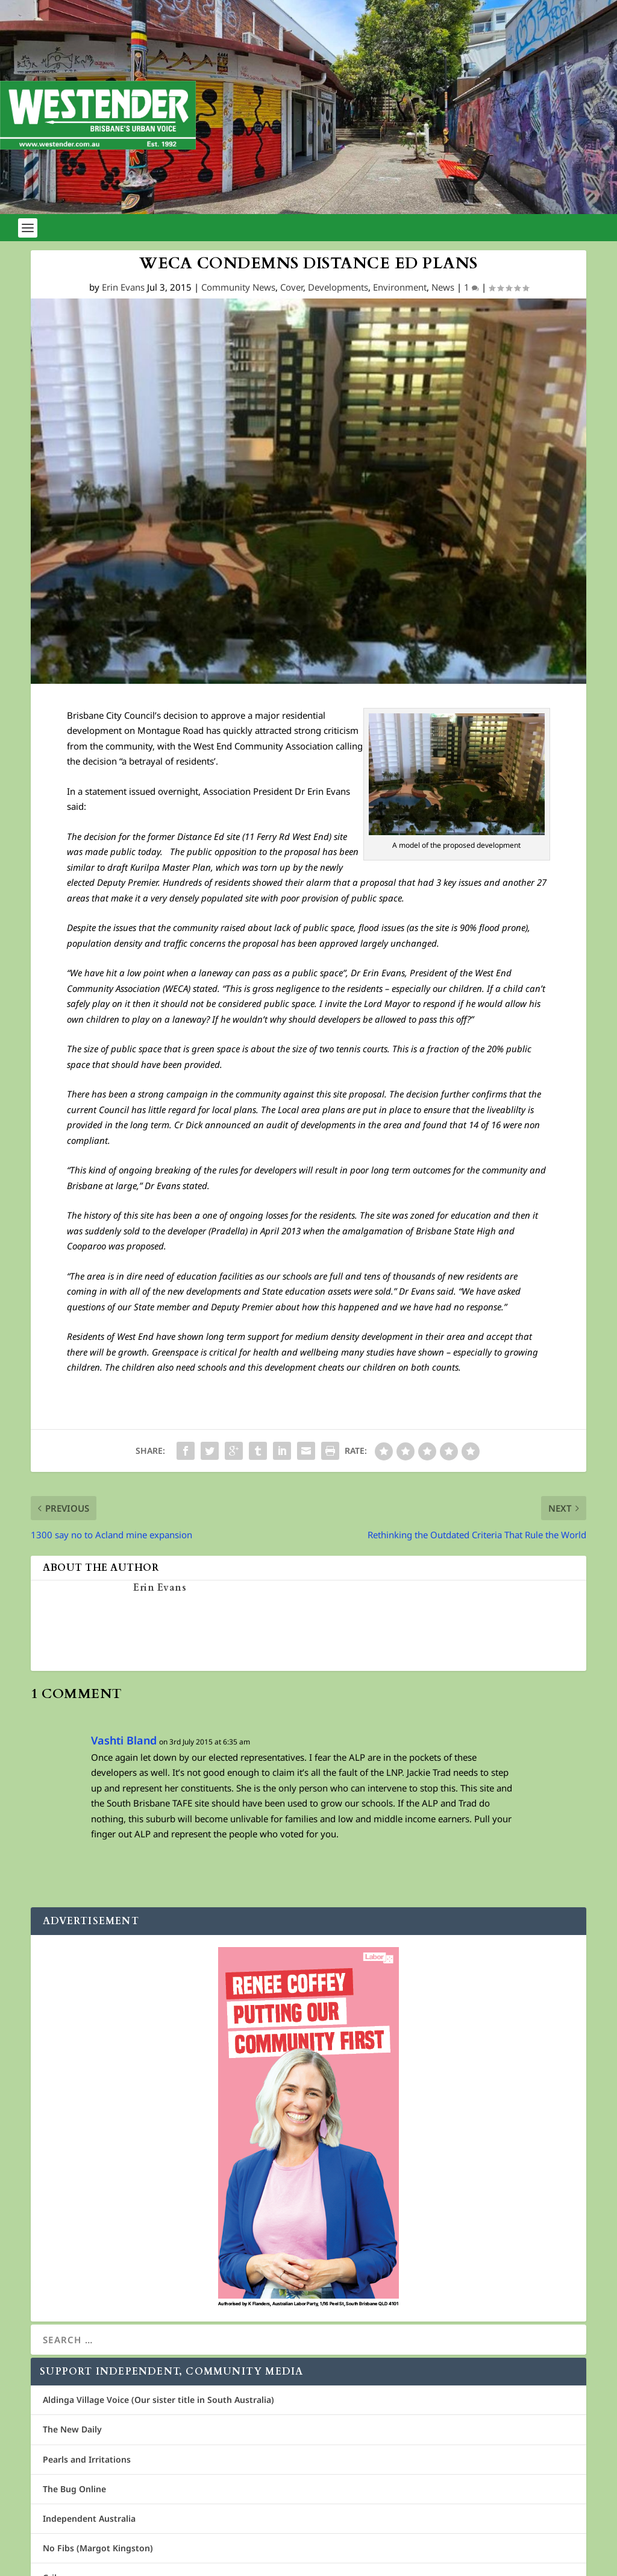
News (442, 287)
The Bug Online (74, 2489)
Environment (400, 287)
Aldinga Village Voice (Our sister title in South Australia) (158, 2399)
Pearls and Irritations (87, 2459)
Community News (238, 287)
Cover (291, 287)
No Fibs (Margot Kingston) (98, 2548)
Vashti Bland (124, 1740)
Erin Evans (123, 287)
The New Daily (72, 2429)
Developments (338, 287)
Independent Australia (89, 2518)
